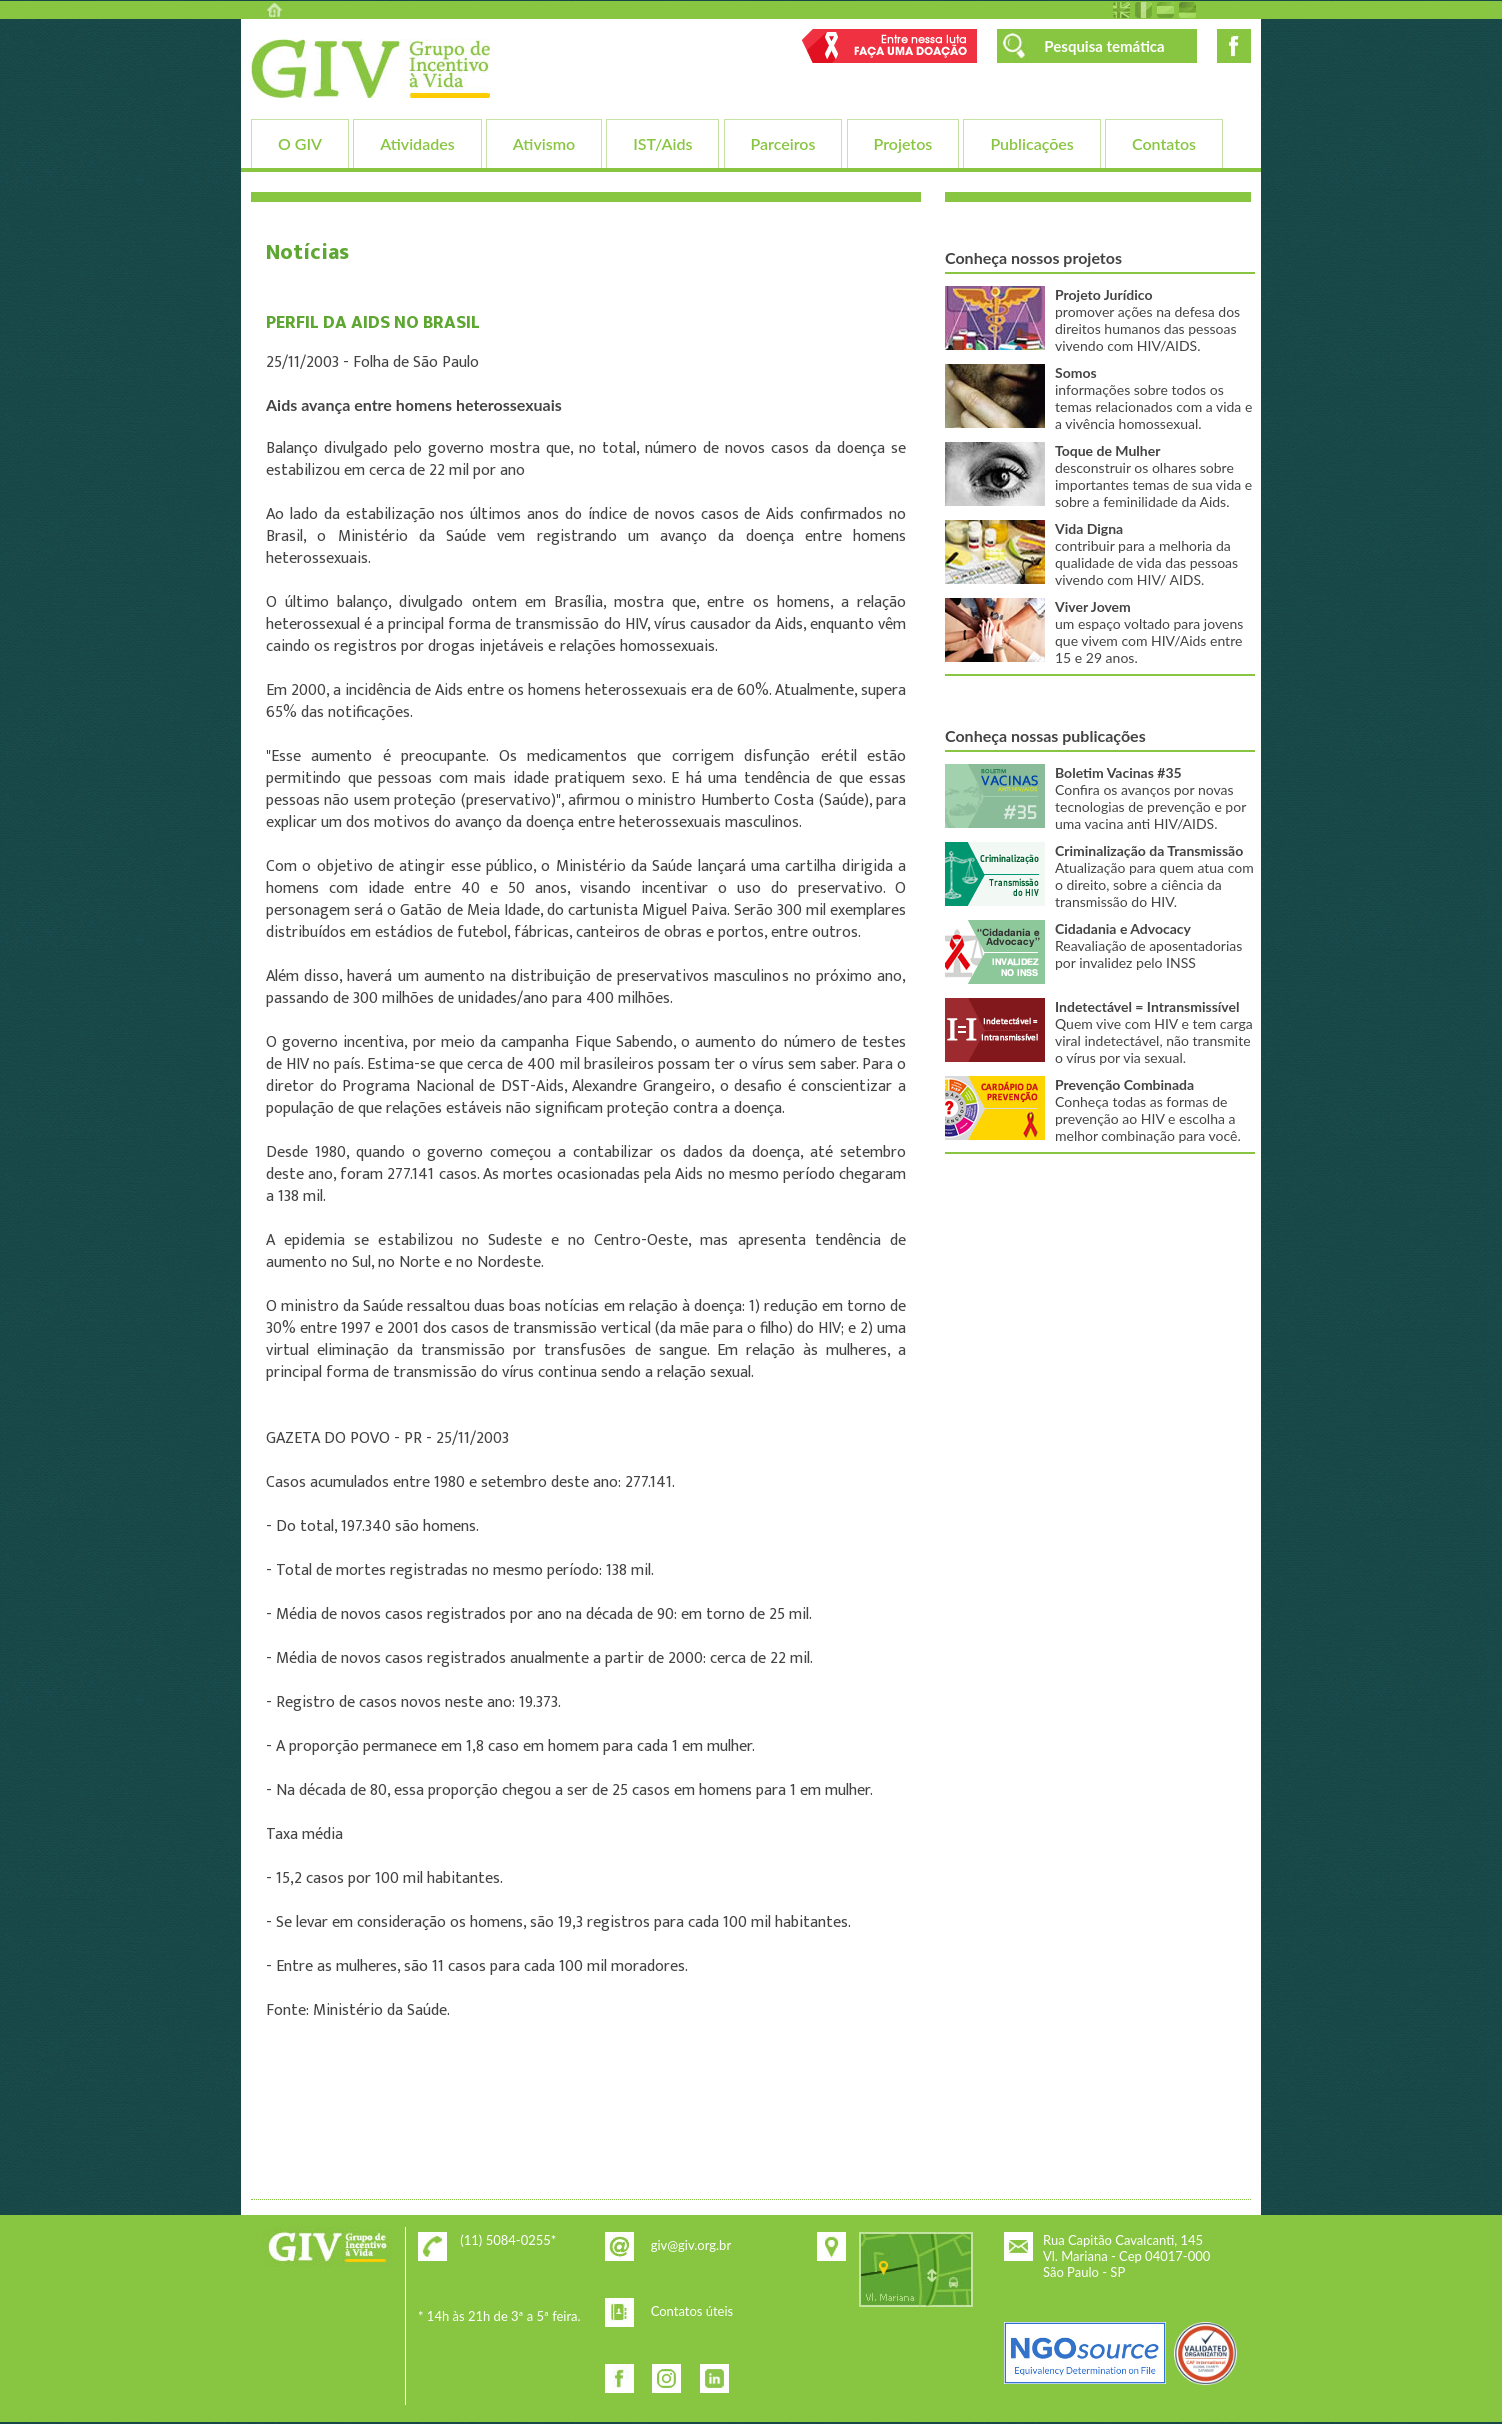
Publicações (1031, 143)
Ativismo (544, 143)
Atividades (417, 143)
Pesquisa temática (1104, 46)
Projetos (903, 143)
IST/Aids (662, 143)
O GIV (300, 143)
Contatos (1164, 143)
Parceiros (783, 143)
